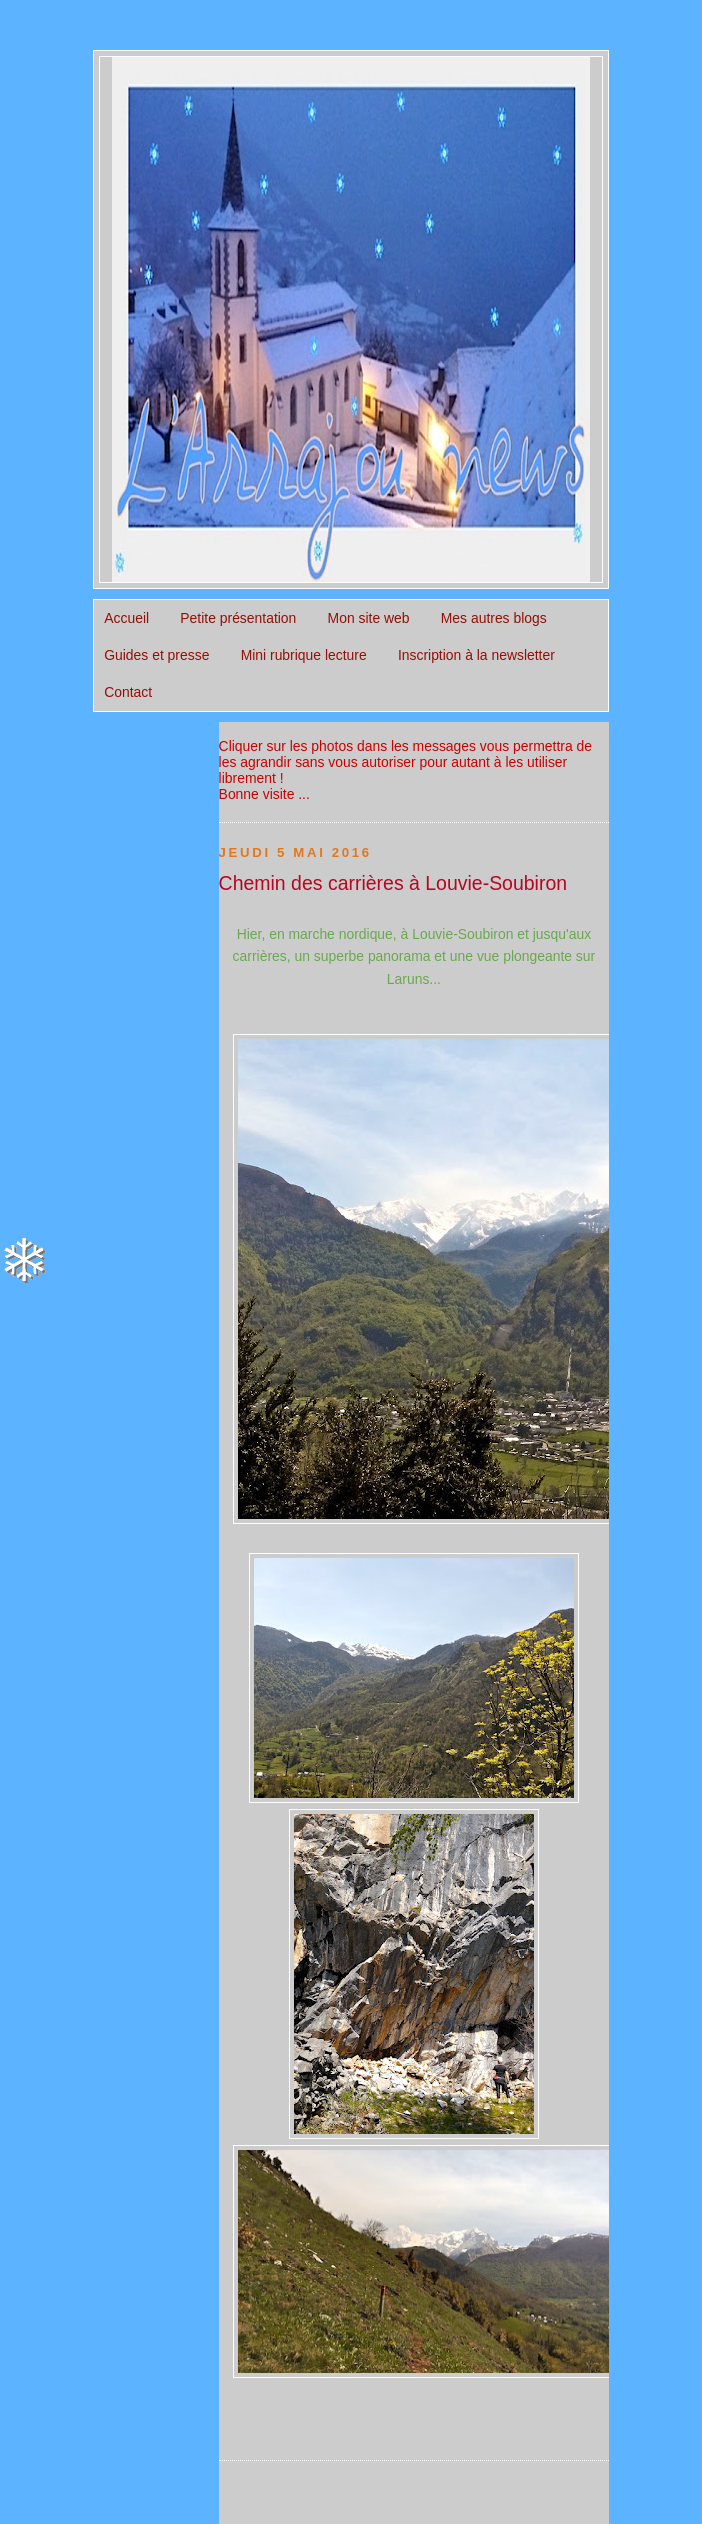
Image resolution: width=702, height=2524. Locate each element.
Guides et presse (156, 655)
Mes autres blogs (494, 618)
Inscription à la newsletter (476, 655)
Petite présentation (238, 618)
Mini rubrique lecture (304, 655)
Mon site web (369, 618)
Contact (128, 692)
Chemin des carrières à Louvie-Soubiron (393, 883)
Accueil (126, 618)
